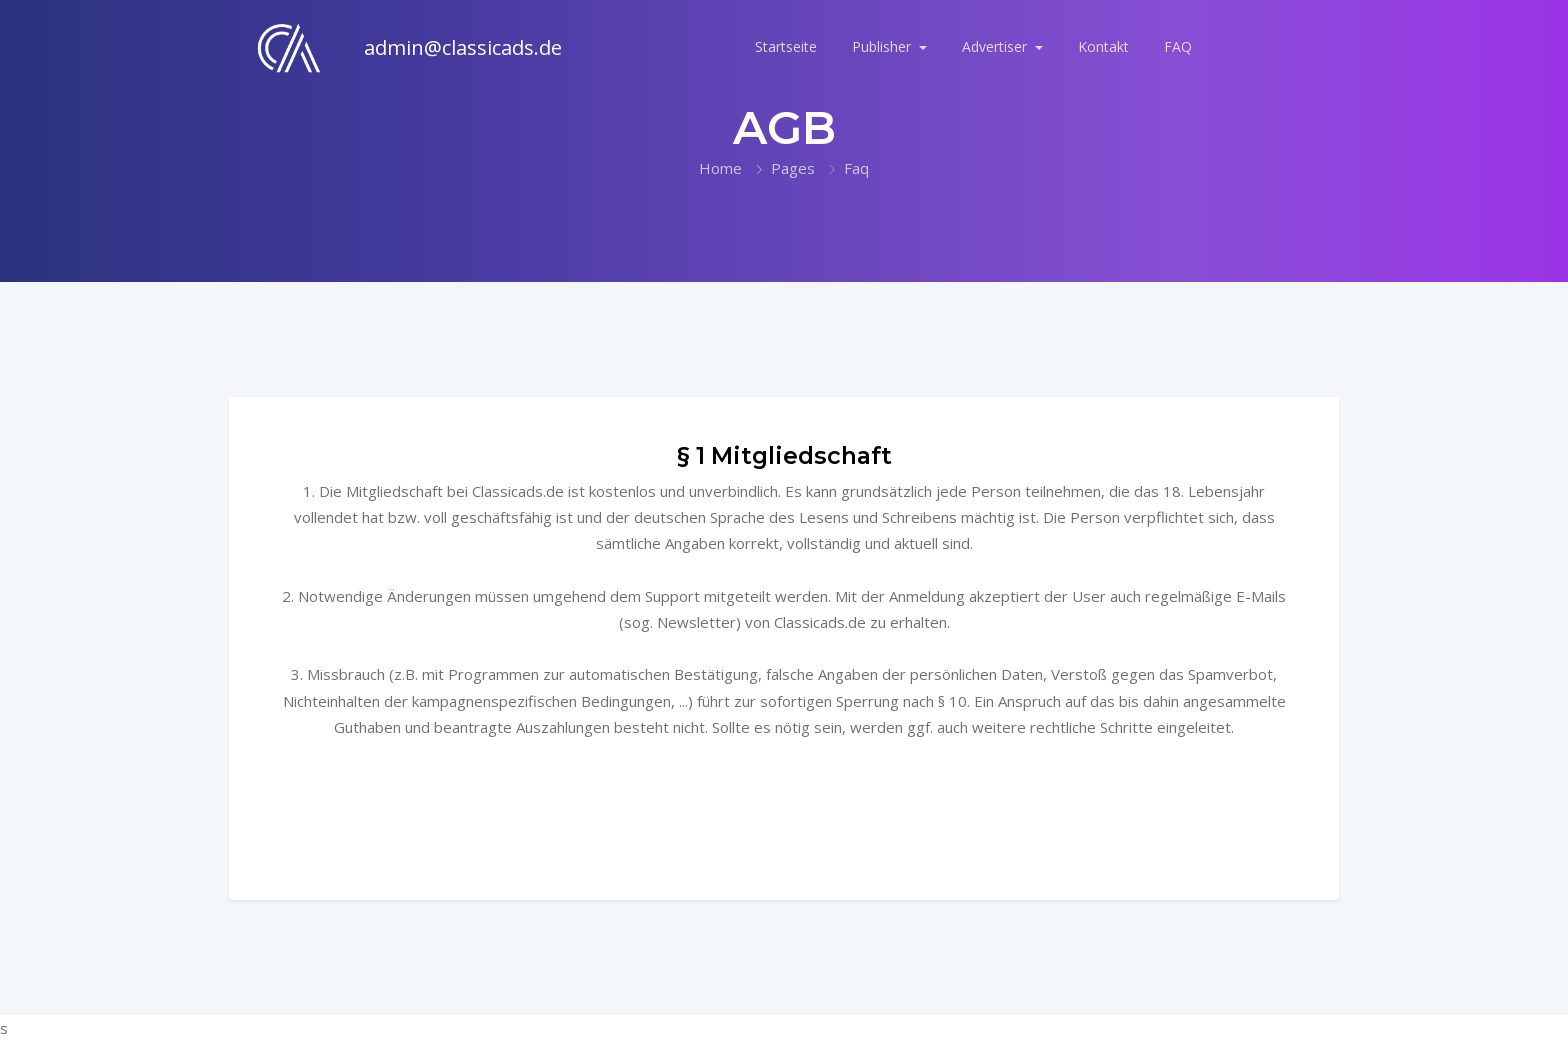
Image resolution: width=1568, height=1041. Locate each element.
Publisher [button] (883, 46)
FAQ (1178, 46)
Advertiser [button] (996, 46)
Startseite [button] (786, 46)
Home (720, 168)
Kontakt (1103, 46)
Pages (793, 168)
